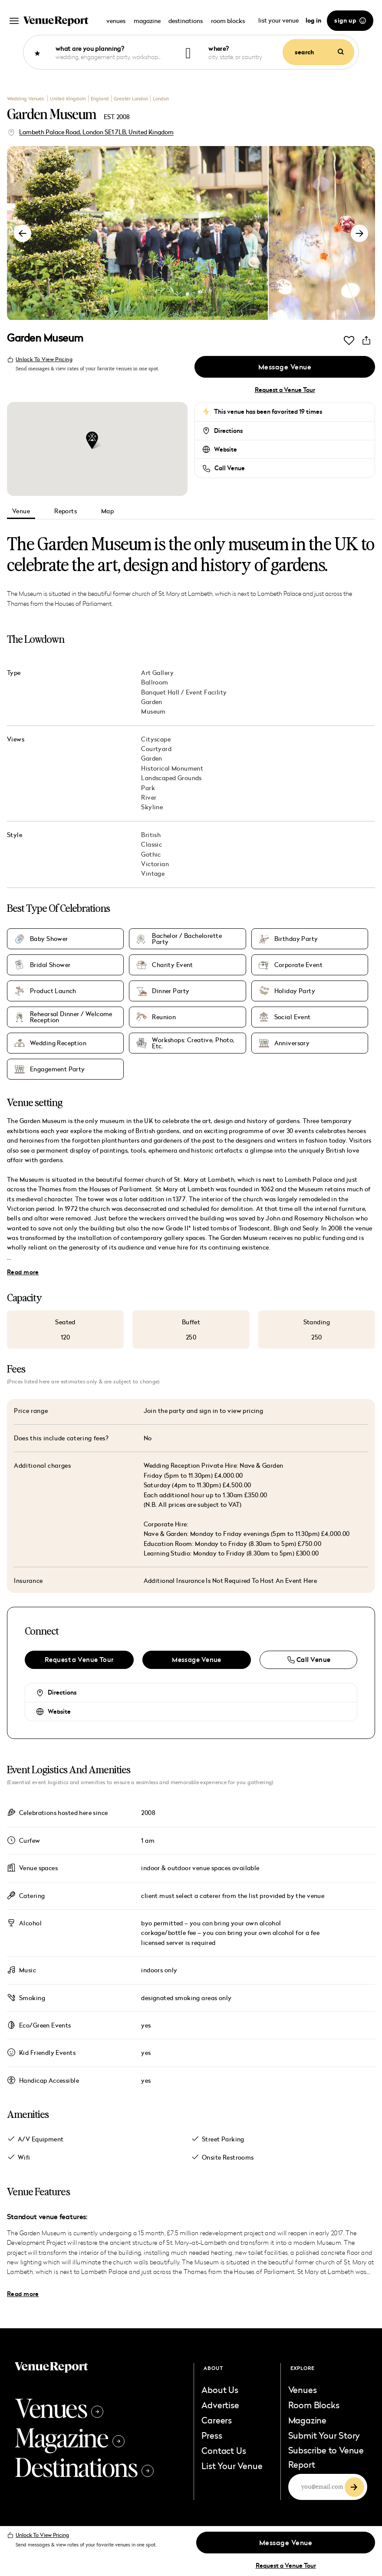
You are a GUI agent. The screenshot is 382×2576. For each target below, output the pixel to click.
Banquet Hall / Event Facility (184, 692)
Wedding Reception (58, 1043)
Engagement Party (57, 1069)
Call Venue (229, 468)
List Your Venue (231, 2466)
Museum (153, 711)
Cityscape (156, 739)
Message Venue (284, 367)
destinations (185, 21)
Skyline (152, 807)
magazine (147, 21)
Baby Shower (49, 939)
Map (107, 511)
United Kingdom (68, 98)
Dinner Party (170, 991)
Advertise (220, 2405)
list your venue (279, 20)
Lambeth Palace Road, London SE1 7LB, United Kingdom (96, 132)
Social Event (292, 1017)
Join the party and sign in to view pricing (203, 1410)
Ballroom (154, 682)
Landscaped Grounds (171, 778)
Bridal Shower (50, 965)
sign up (350, 20)
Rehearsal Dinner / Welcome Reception (71, 1017)
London (161, 98)
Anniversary (292, 1043)
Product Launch (53, 991)
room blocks (228, 21)
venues (115, 21)
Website (225, 449)
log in (313, 20)
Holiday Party (294, 991)
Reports (65, 511)
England (100, 98)
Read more (23, 1272)
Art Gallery (157, 672)
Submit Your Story (324, 2435)
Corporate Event (298, 965)
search (319, 52)
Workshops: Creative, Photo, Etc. (193, 1043)
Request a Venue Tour (285, 390)
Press (211, 2435)
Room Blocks (313, 2405)
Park (148, 788)
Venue (21, 511)
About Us (219, 2389)
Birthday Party (296, 939)
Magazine (70, 2436)
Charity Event (172, 965)
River (148, 797)
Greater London (131, 98)
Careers (216, 2420)
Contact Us (223, 2450)
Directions (228, 430)
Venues (59, 2407)
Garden (151, 702)
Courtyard (156, 749)
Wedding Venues (26, 98)
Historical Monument (172, 768)
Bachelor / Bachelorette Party (187, 939)
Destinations (84, 2466)
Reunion (164, 1017)
